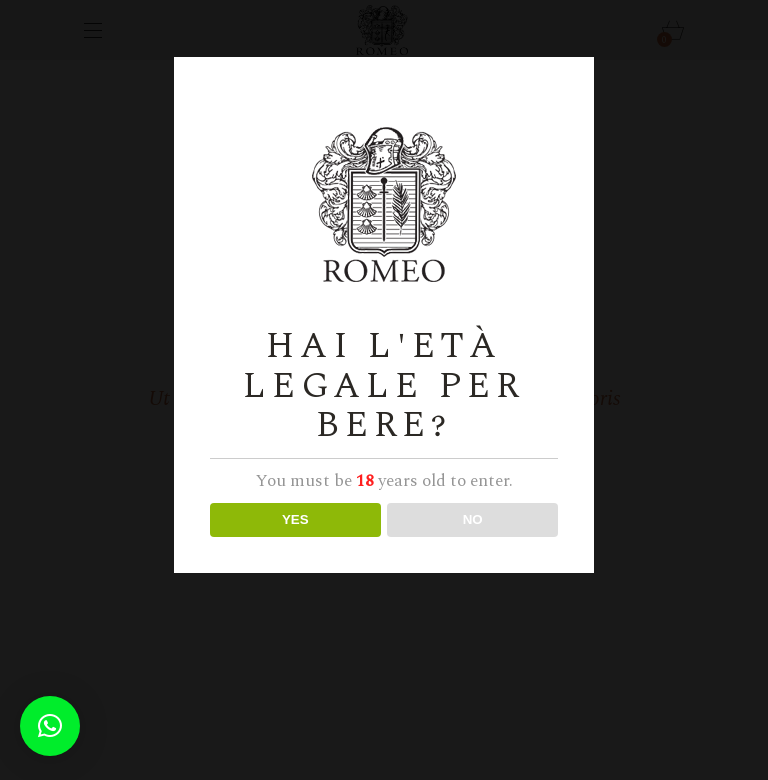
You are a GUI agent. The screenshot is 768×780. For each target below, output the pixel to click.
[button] (50, 726)
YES (295, 519)
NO (473, 519)
